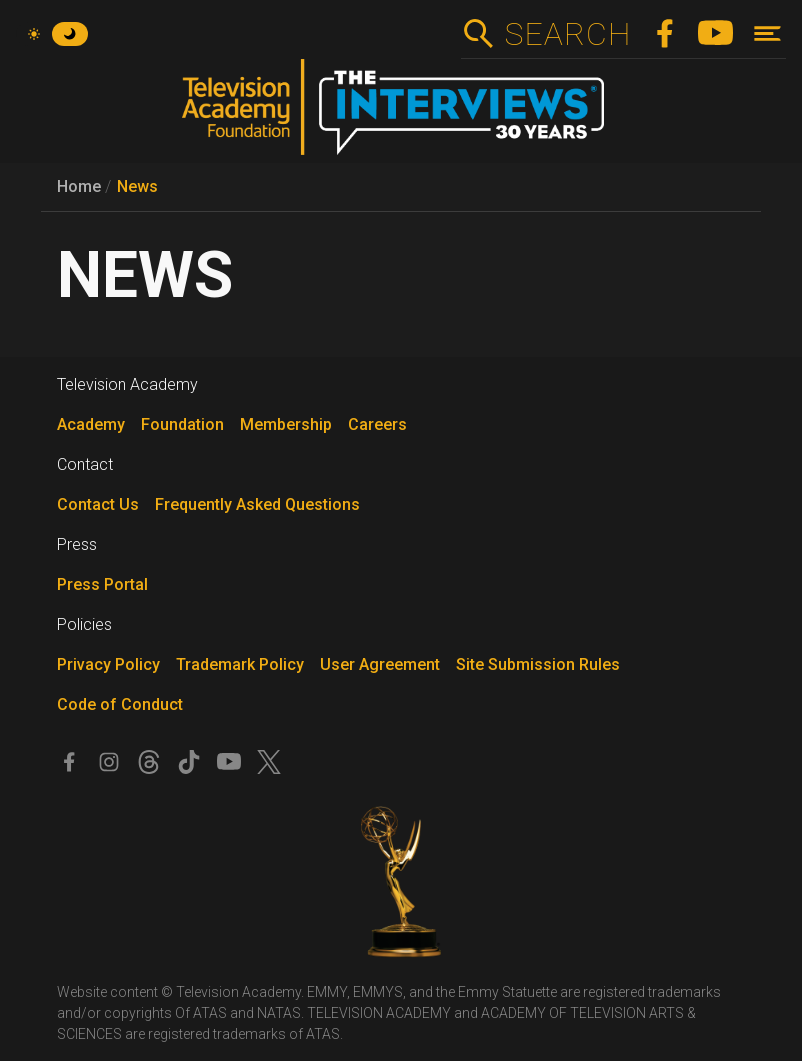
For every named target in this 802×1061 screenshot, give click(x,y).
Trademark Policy (240, 664)
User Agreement (380, 664)
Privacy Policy (108, 664)
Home (79, 186)
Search (567, 34)
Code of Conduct (120, 704)
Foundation (182, 424)
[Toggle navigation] (767, 33)
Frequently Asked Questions (257, 504)
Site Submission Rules (538, 664)
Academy (91, 424)
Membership (286, 424)
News (137, 186)
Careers (377, 424)
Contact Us (98, 504)
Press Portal (102, 584)
